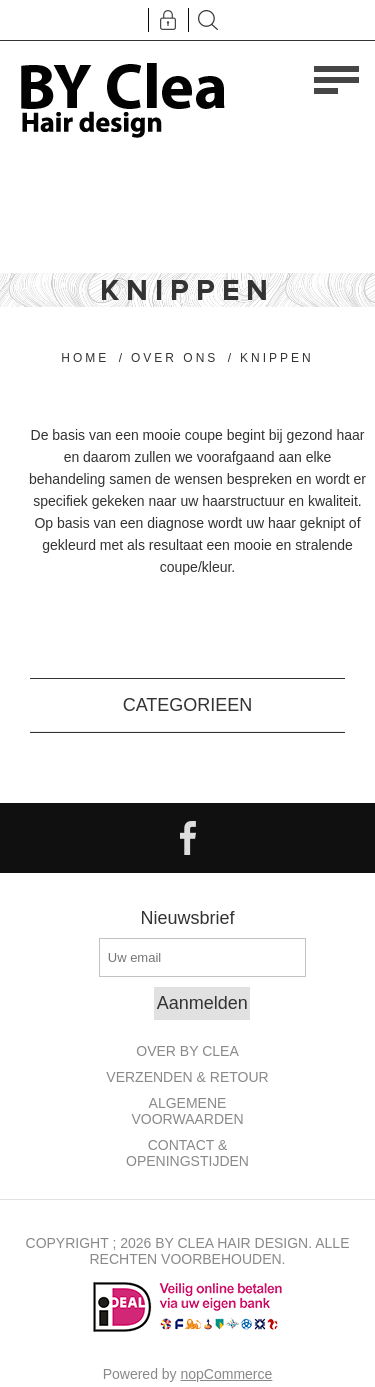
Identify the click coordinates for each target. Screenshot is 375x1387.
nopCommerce (227, 1374)
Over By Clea (187, 1051)
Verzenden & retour (187, 1077)
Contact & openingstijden (187, 1153)
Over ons (174, 358)
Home (85, 358)
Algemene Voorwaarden (187, 1111)
